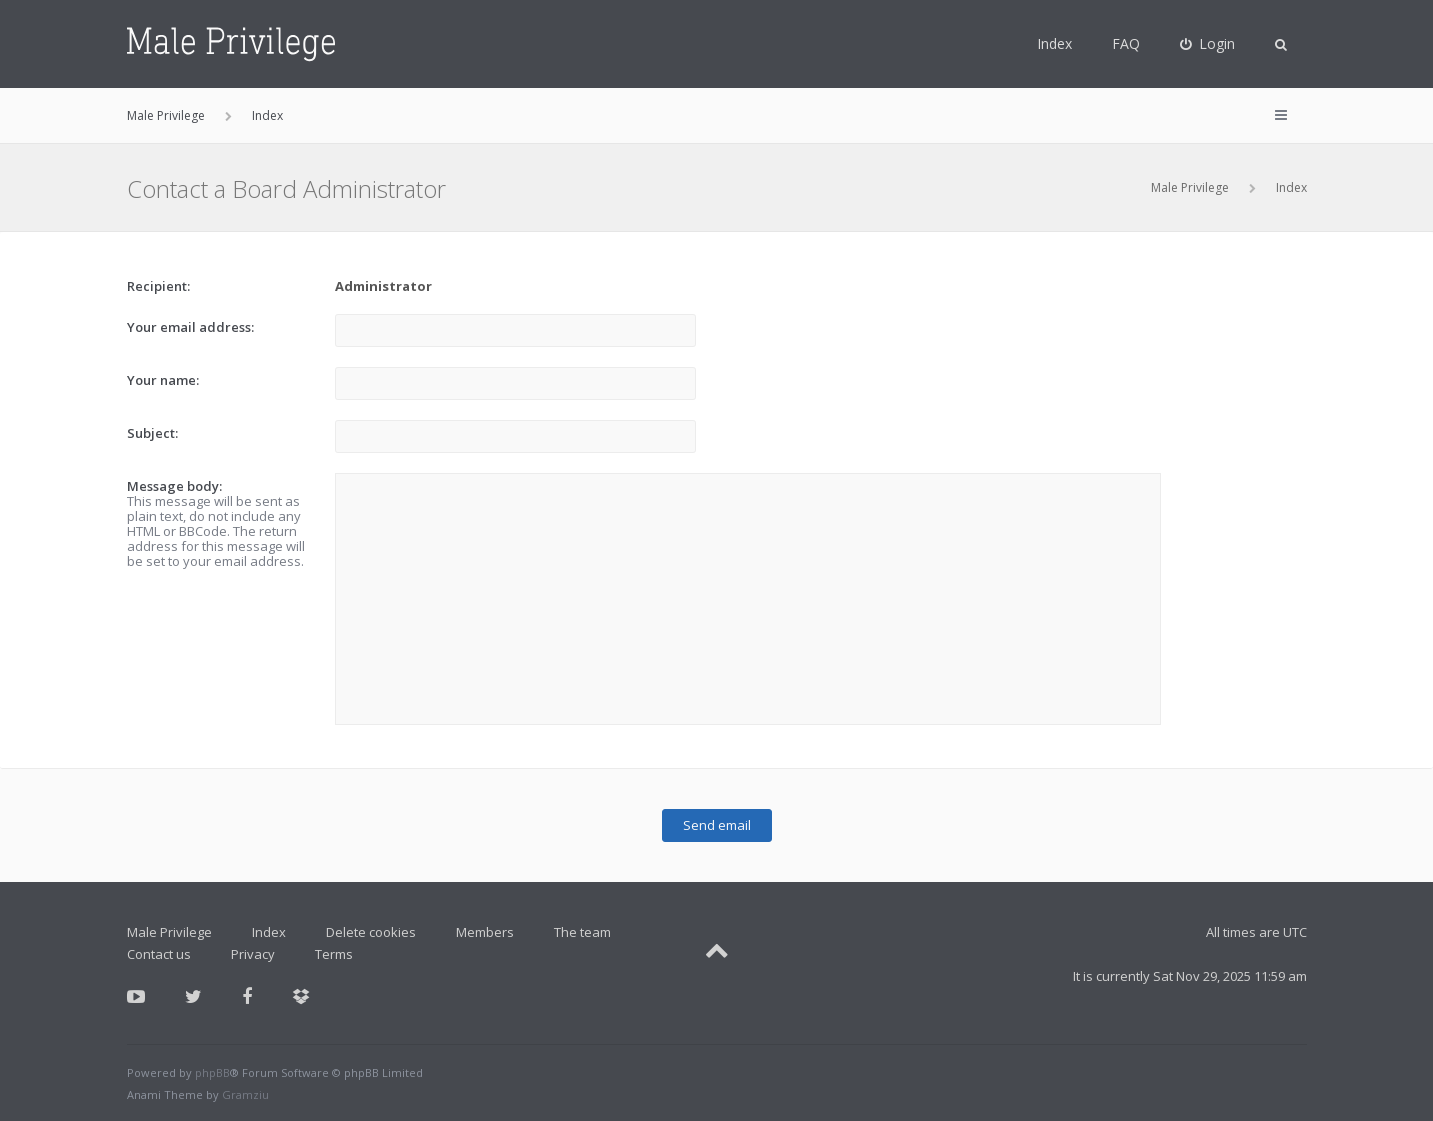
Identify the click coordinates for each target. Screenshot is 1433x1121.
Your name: (163, 380)
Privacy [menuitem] (253, 954)
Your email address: (190, 327)
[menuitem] (1207, 44)
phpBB (212, 1072)
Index (1054, 43)
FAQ (1126, 43)
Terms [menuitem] (334, 954)
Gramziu (245, 1094)
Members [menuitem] (485, 932)
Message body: (174, 486)
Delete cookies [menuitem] (371, 932)
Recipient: (158, 286)
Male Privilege (1190, 187)
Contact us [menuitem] (159, 954)
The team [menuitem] (582, 932)
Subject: (152, 433)
